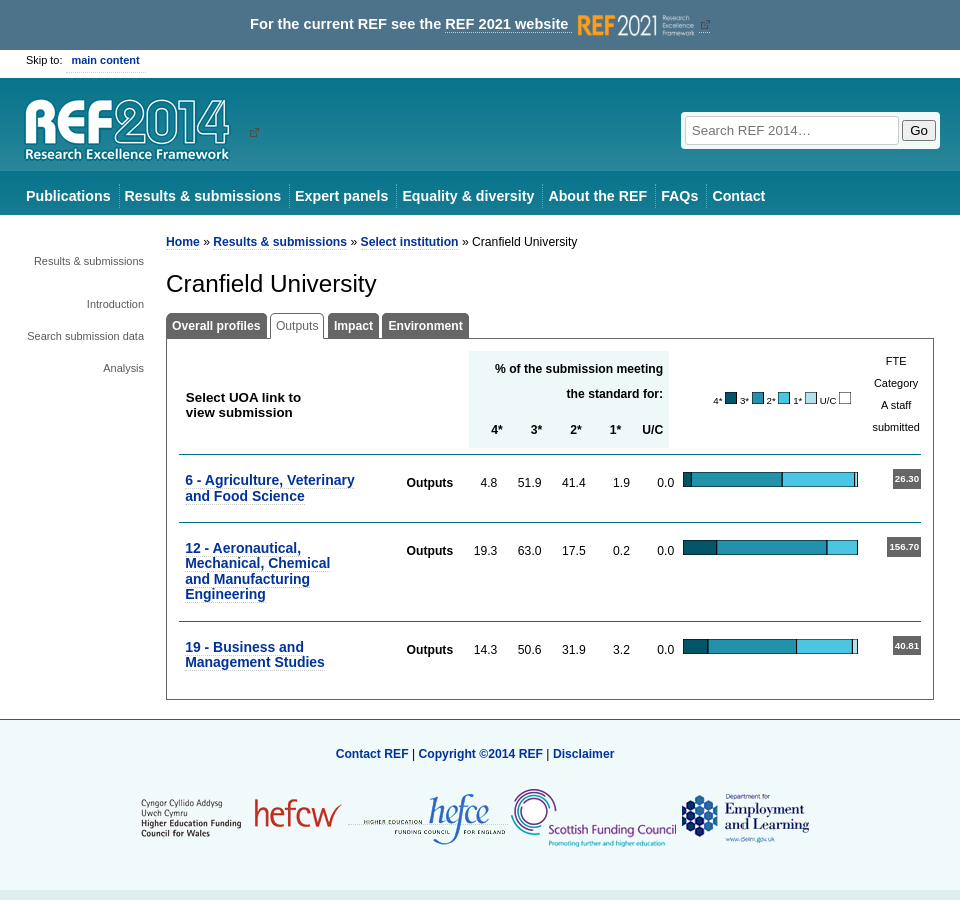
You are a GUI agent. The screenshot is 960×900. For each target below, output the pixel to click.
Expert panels (341, 196)
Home (183, 242)
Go (919, 130)
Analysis (123, 368)
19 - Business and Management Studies (255, 654)
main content (106, 60)
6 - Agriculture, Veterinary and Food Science (270, 487)
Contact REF (372, 754)
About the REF (597, 196)
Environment (425, 326)
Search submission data (85, 336)
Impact (353, 326)
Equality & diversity (468, 196)
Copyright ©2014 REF (482, 754)
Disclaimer (584, 754)
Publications (68, 196)
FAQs (679, 196)
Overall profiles (216, 326)
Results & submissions (203, 196)
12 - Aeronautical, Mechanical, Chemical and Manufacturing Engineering (257, 571)
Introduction (115, 304)
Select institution (410, 242)
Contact (738, 196)
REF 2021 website (571, 24)
